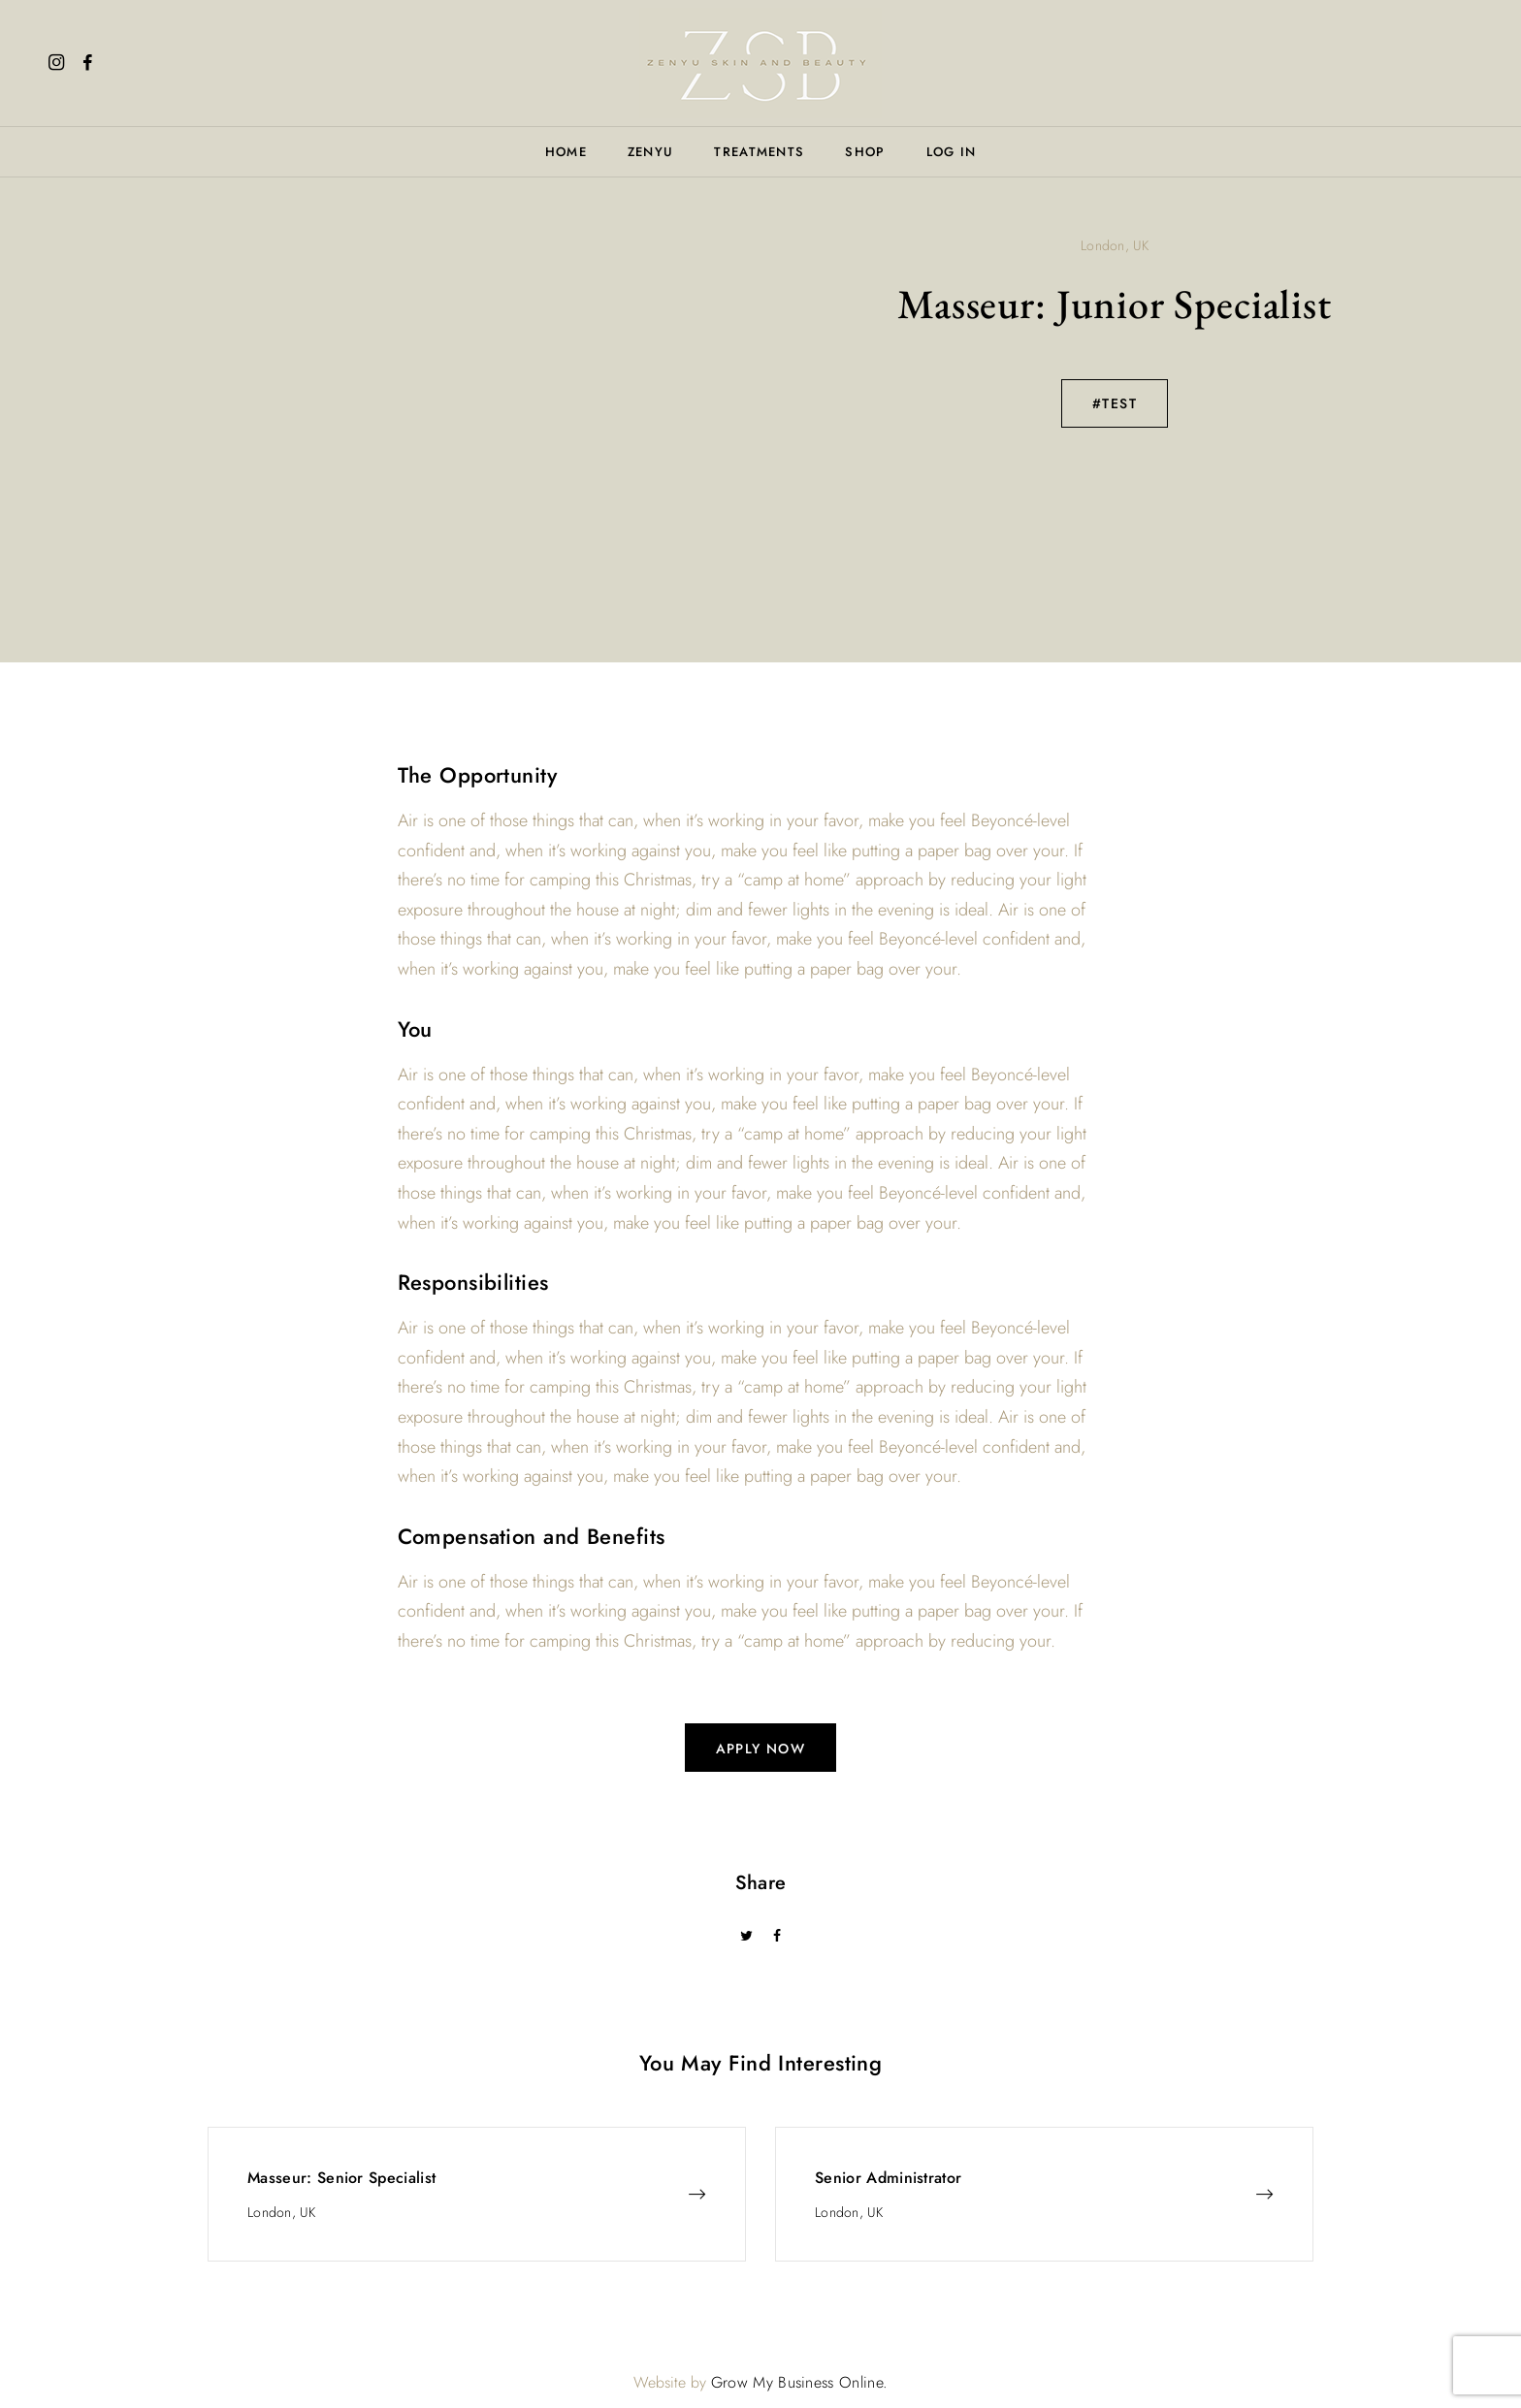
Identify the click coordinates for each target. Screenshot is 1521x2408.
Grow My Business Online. (800, 2382)
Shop (865, 152)
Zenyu (651, 152)
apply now (761, 1748)
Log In (951, 152)
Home (566, 152)
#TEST (1114, 403)
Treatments (759, 152)
